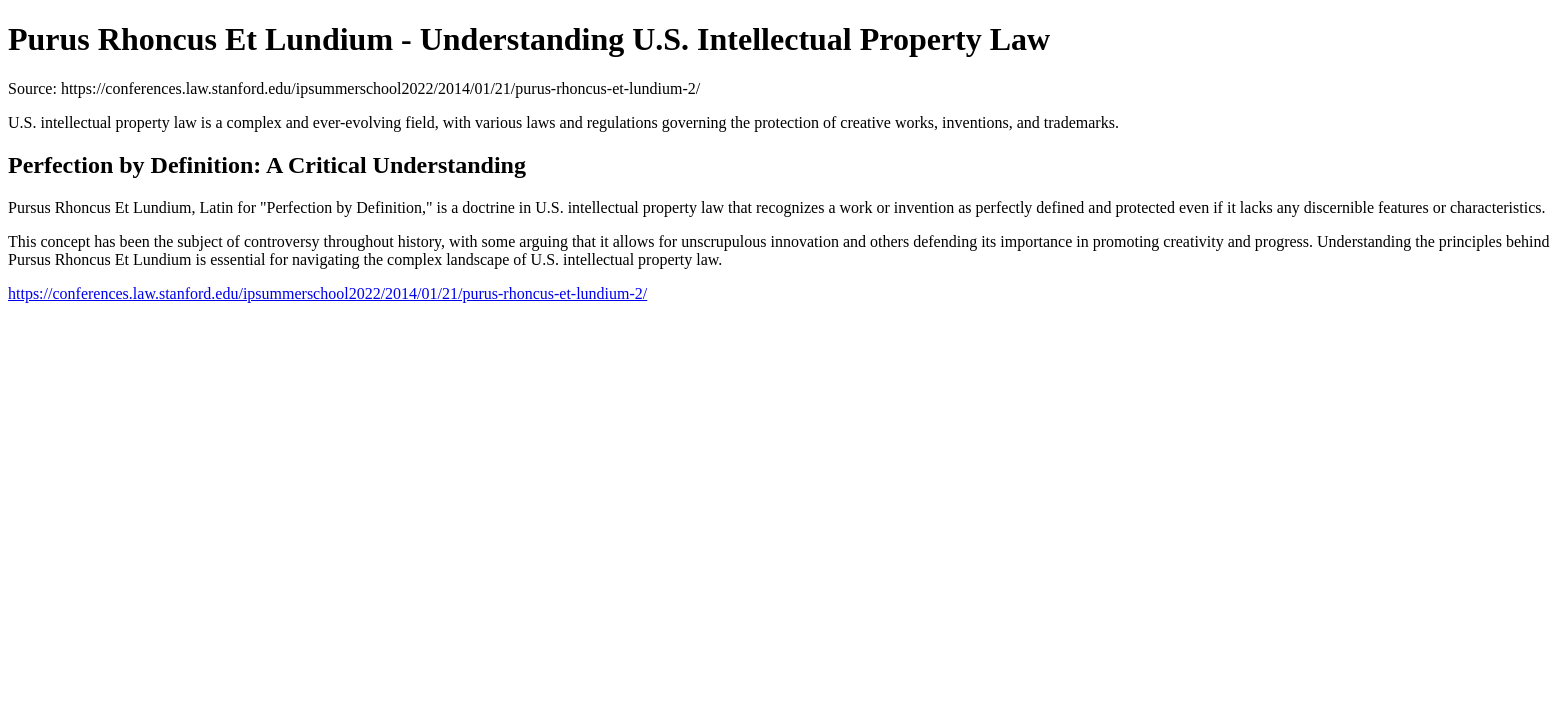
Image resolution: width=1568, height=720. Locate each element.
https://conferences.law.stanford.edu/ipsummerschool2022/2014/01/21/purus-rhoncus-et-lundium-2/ (327, 293)
